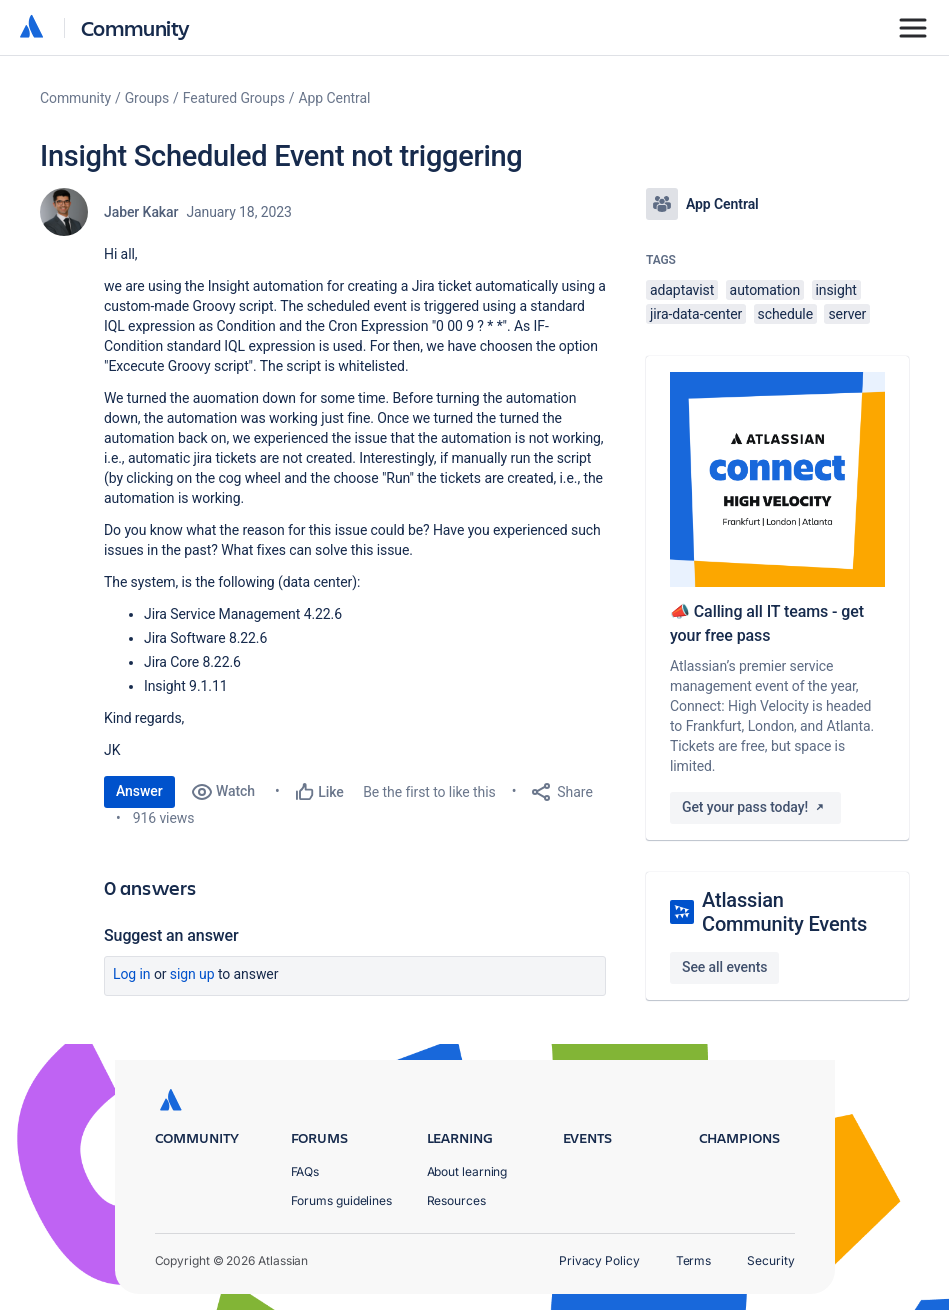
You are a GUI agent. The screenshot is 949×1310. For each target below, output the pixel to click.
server (847, 314)
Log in (132, 974)
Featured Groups (234, 98)
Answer (139, 791)
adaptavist (682, 290)
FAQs (305, 1171)
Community (135, 27)
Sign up (192, 974)
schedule (785, 314)
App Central (335, 98)
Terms (694, 1260)
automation (765, 290)
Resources (456, 1200)
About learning (467, 1171)
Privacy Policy (599, 1260)
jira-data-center (696, 314)
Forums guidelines (342, 1200)
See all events (724, 967)
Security (770, 1260)
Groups (147, 98)
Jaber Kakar (141, 212)
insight (836, 290)
